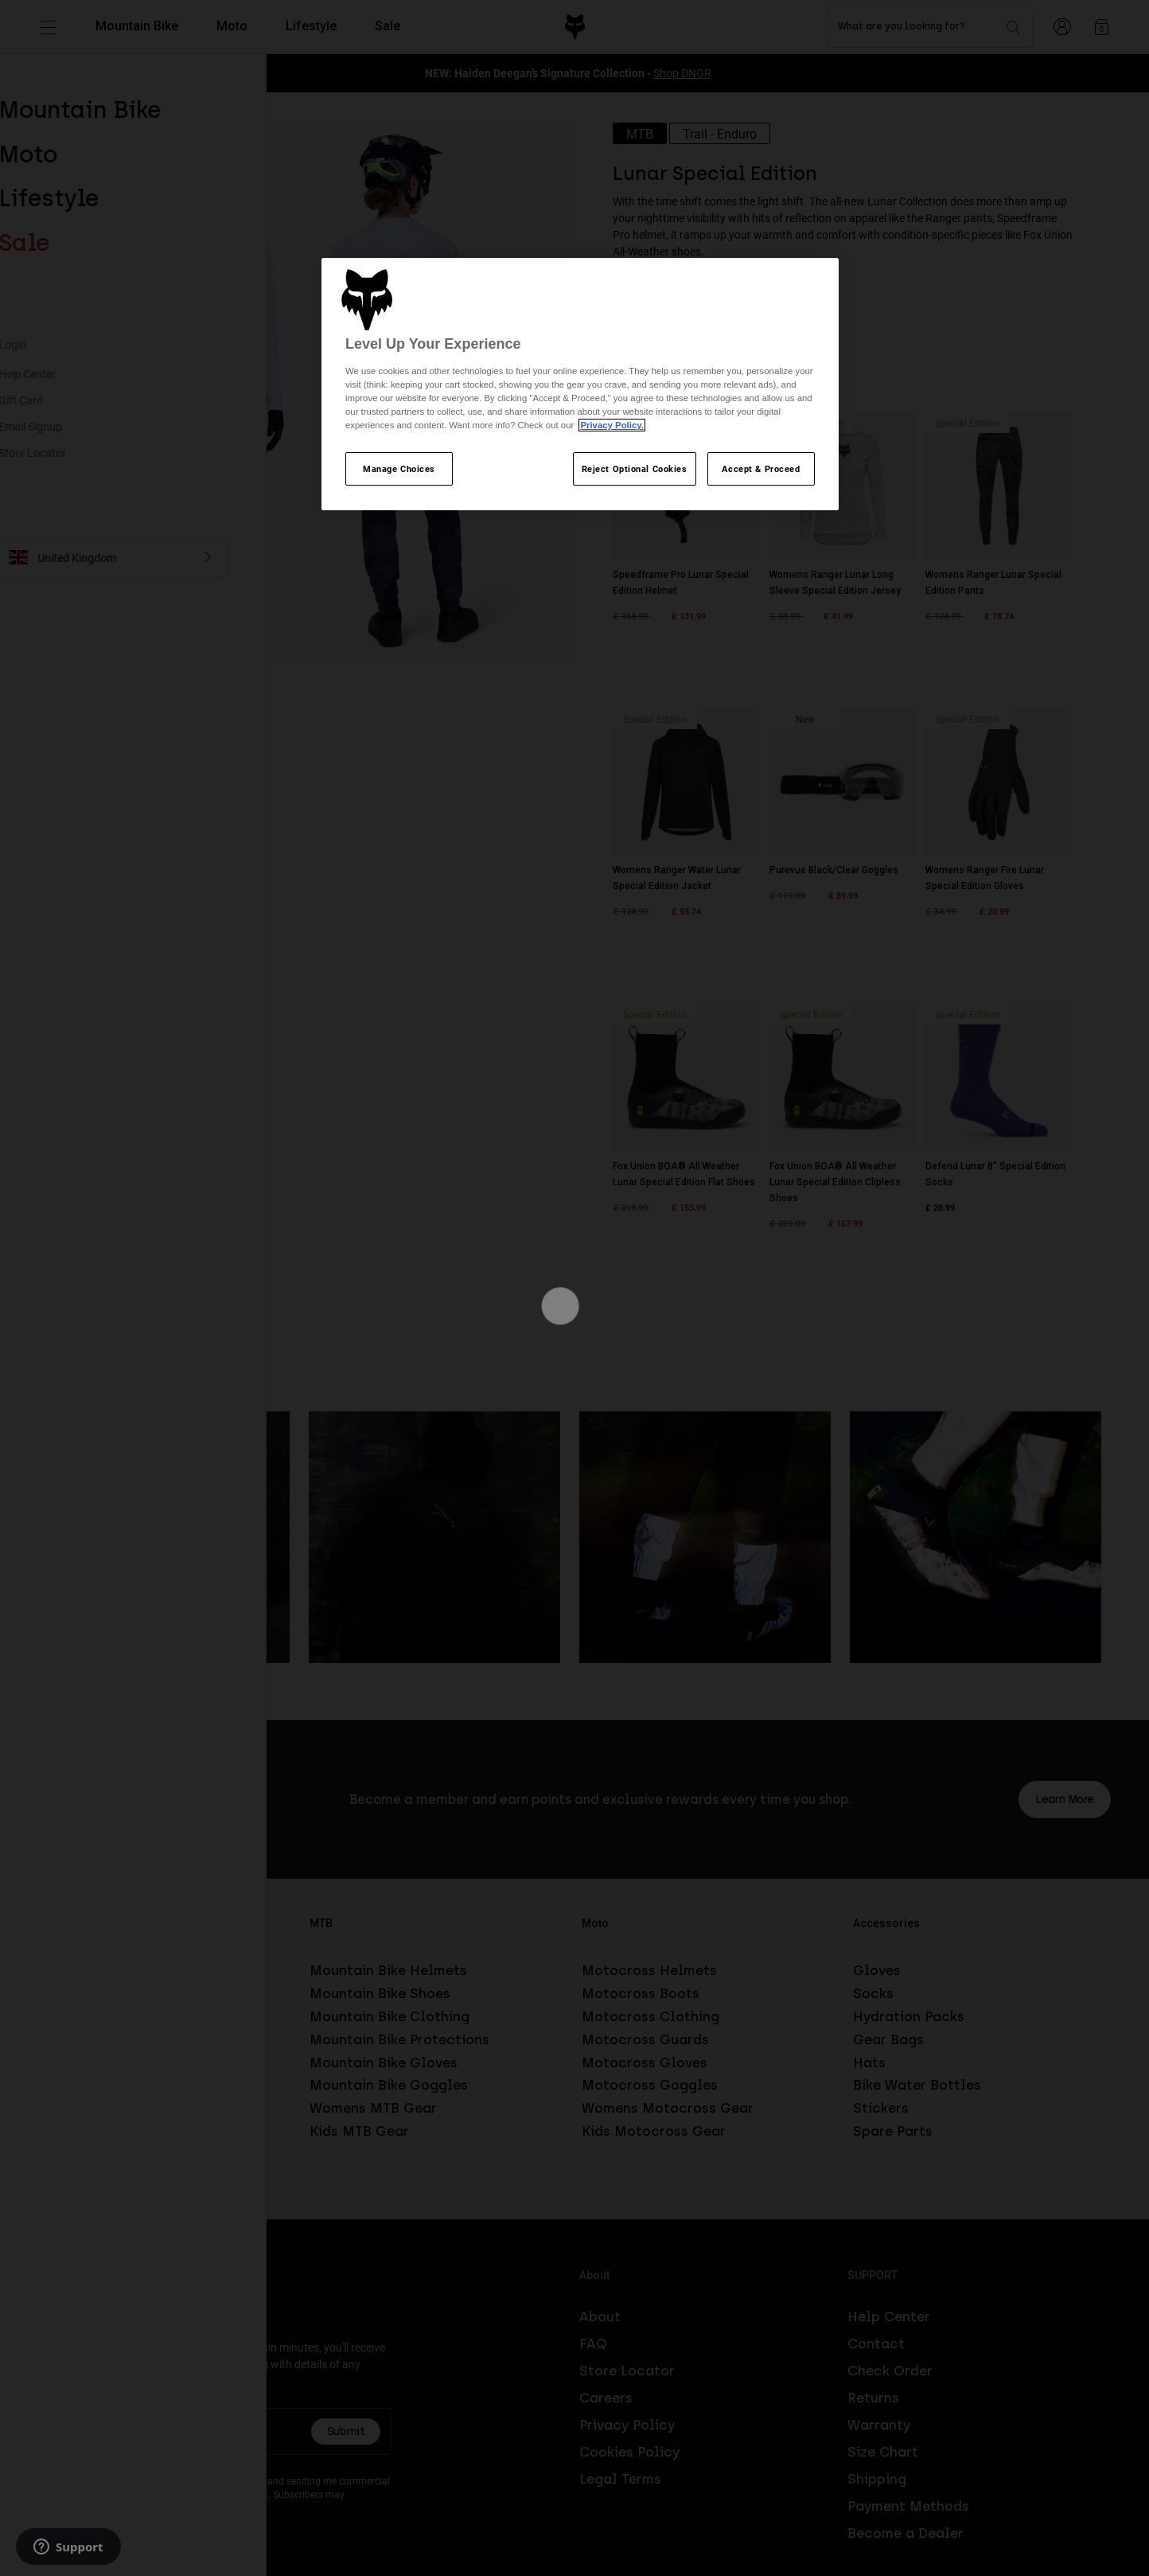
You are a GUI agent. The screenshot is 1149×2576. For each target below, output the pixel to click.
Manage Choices (399, 468)
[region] (580, 384)
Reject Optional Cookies (634, 468)
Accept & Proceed (761, 468)
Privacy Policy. (611, 425)
